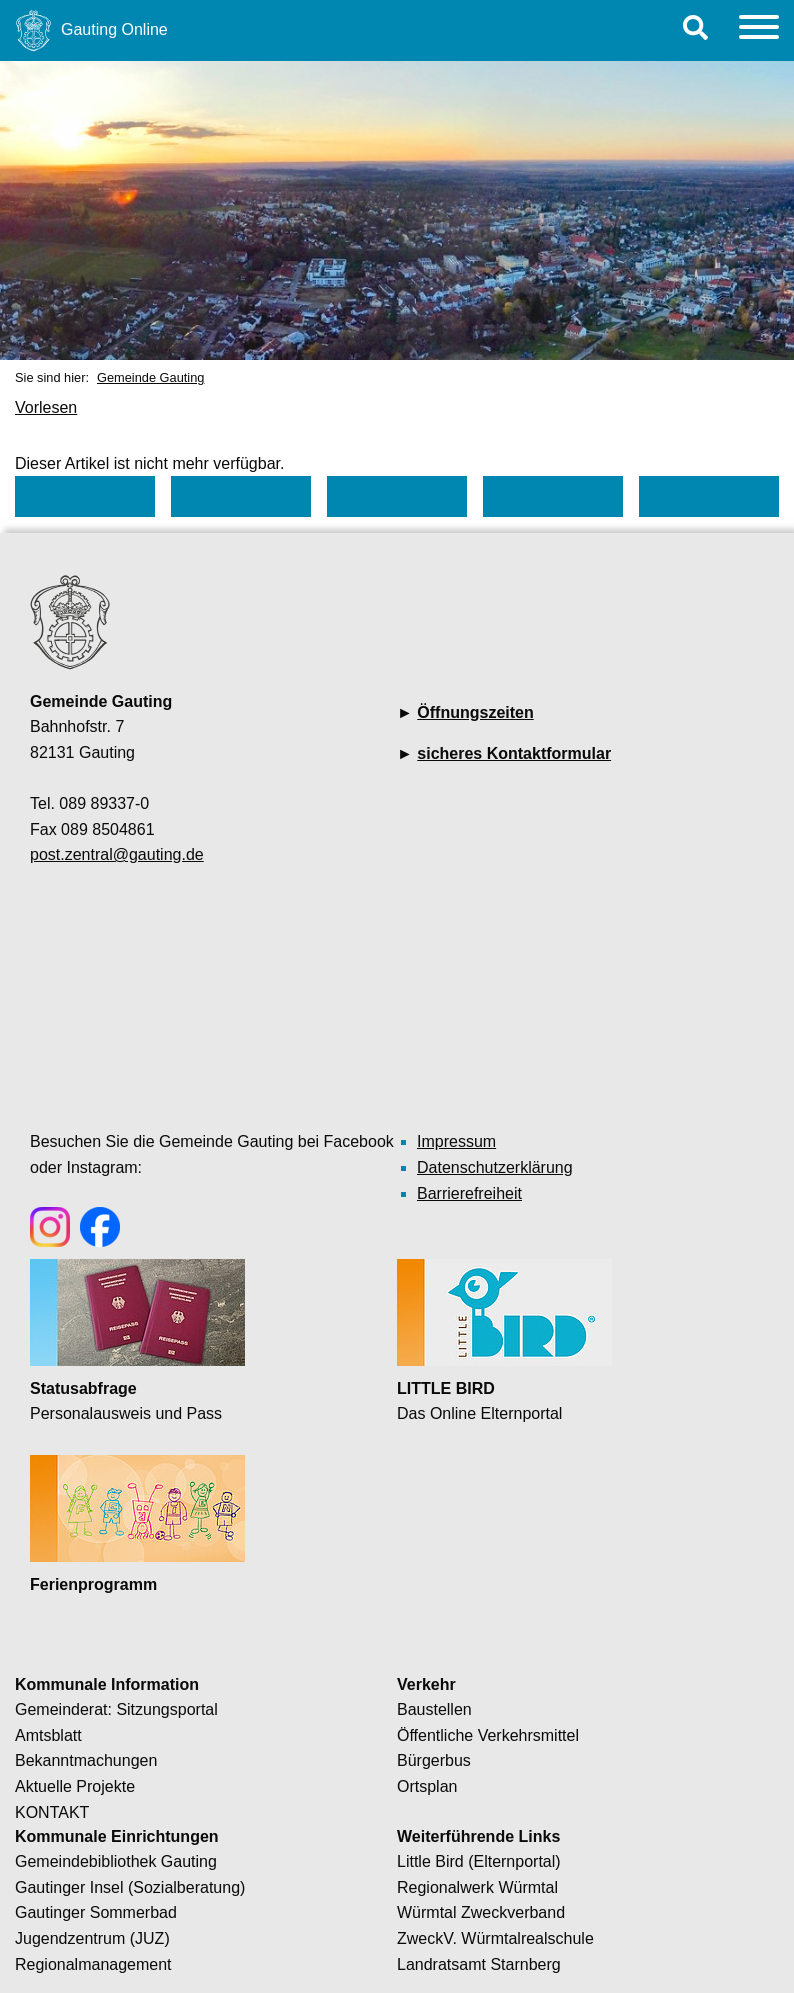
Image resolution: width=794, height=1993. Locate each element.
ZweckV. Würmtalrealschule (495, 1938)
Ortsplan (427, 1786)
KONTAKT (52, 1812)
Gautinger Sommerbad (96, 1912)
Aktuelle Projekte (75, 1786)
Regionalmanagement (93, 1964)
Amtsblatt (48, 1735)
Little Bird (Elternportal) (479, 1861)
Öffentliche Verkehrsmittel (488, 1735)
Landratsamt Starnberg (479, 1964)
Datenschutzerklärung (495, 1167)
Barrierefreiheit (469, 1193)
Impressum (456, 1141)
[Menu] (759, 30)
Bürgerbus (434, 1760)
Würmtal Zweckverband (481, 1912)
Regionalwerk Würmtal (477, 1887)
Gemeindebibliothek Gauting (116, 1861)
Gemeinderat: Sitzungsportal (116, 1709)
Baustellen (434, 1709)
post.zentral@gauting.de (117, 854)
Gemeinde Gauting (150, 377)
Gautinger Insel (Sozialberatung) (130, 1887)
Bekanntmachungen (86, 1760)
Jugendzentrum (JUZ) (92, 1938)
